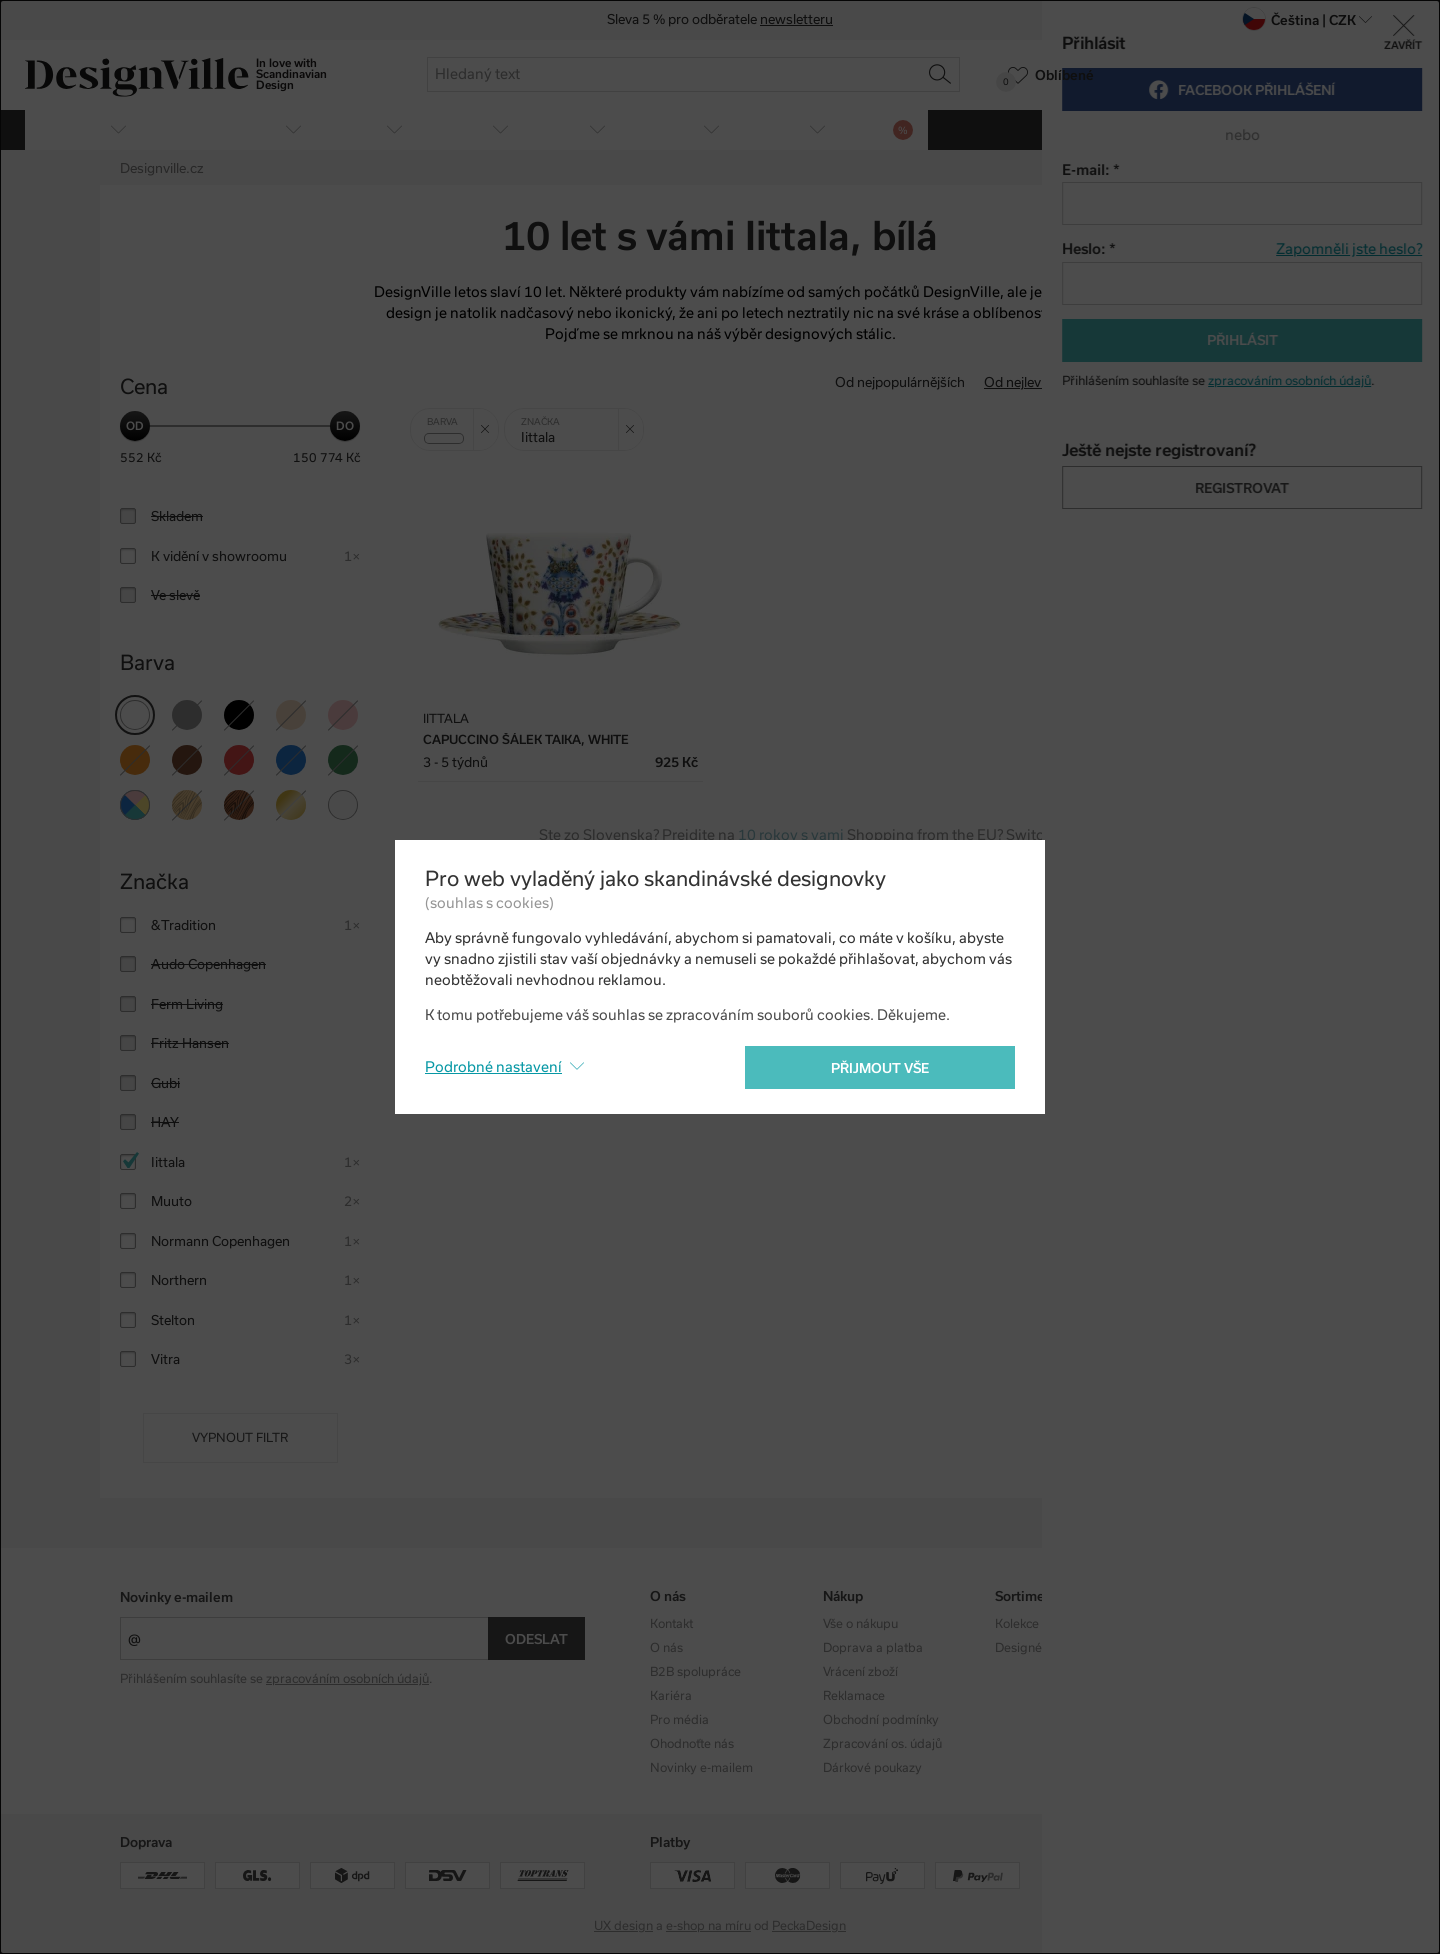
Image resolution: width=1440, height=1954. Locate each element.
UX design (623, 1926)
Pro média (679, 1720)
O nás (666, 1648)
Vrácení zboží (860, 1672)
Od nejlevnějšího (1034, 382)
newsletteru (796, 20)
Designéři (1022, 1648)
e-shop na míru (708, 1926)
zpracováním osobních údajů (347, 1679)
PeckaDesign (809, 1926)
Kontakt (671, 1624)
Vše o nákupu (860, 1624)
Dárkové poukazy (872, 1768)
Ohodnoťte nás (692, 1744)
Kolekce (1017, 1624)
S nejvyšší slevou (1268, 382)
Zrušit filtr (489, 422)
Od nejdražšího (1151, 382)
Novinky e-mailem (176, 1597)
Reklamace (854, 1696)
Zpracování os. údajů (882, 1744)
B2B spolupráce (695, 1672)
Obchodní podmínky (881, 1720)
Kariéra (671, 1696)
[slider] (135, 426)
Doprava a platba (873, 1648)
